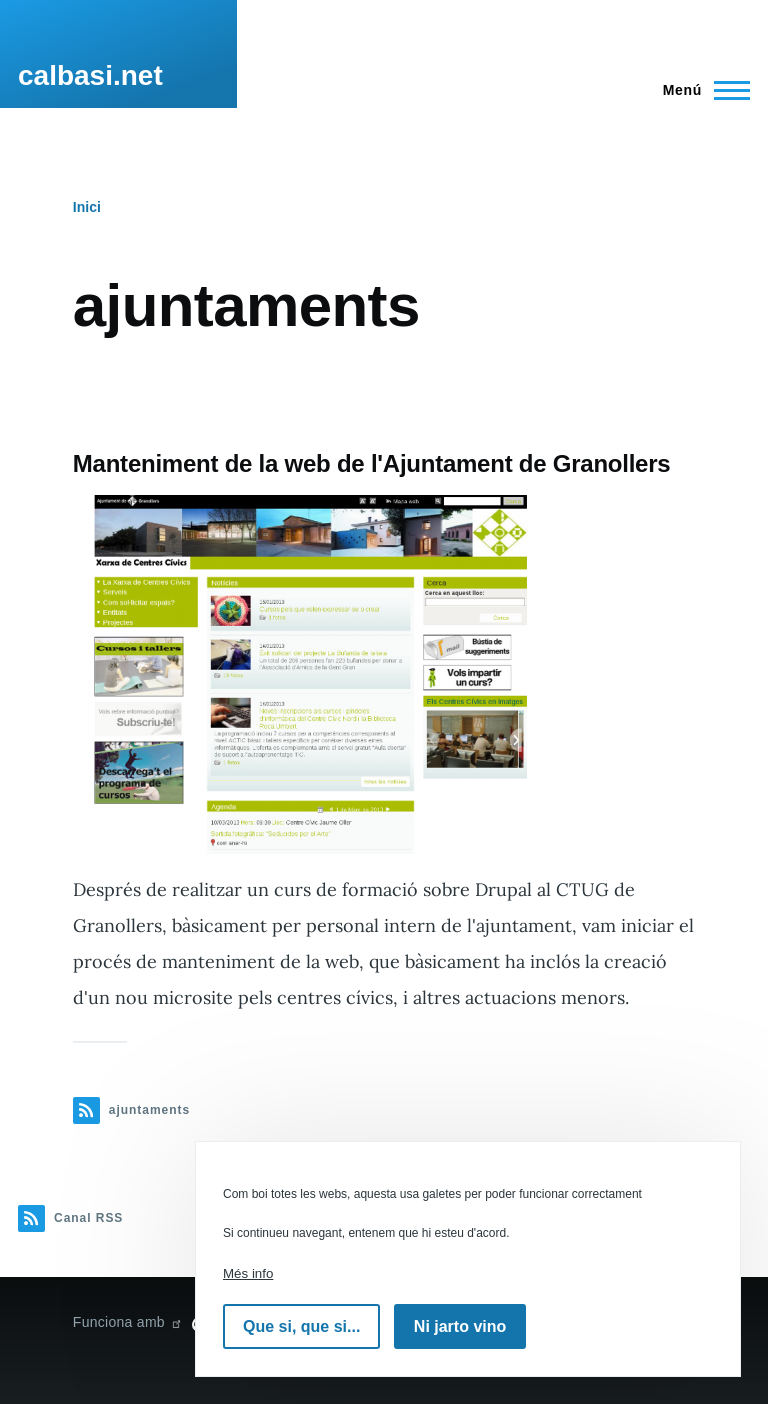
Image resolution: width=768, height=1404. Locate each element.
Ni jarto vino (460, 1326)
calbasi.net (90, 75)
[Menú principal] (700, 90)
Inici (87, 207)
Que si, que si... (301, 1326)
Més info (248, 1273)
